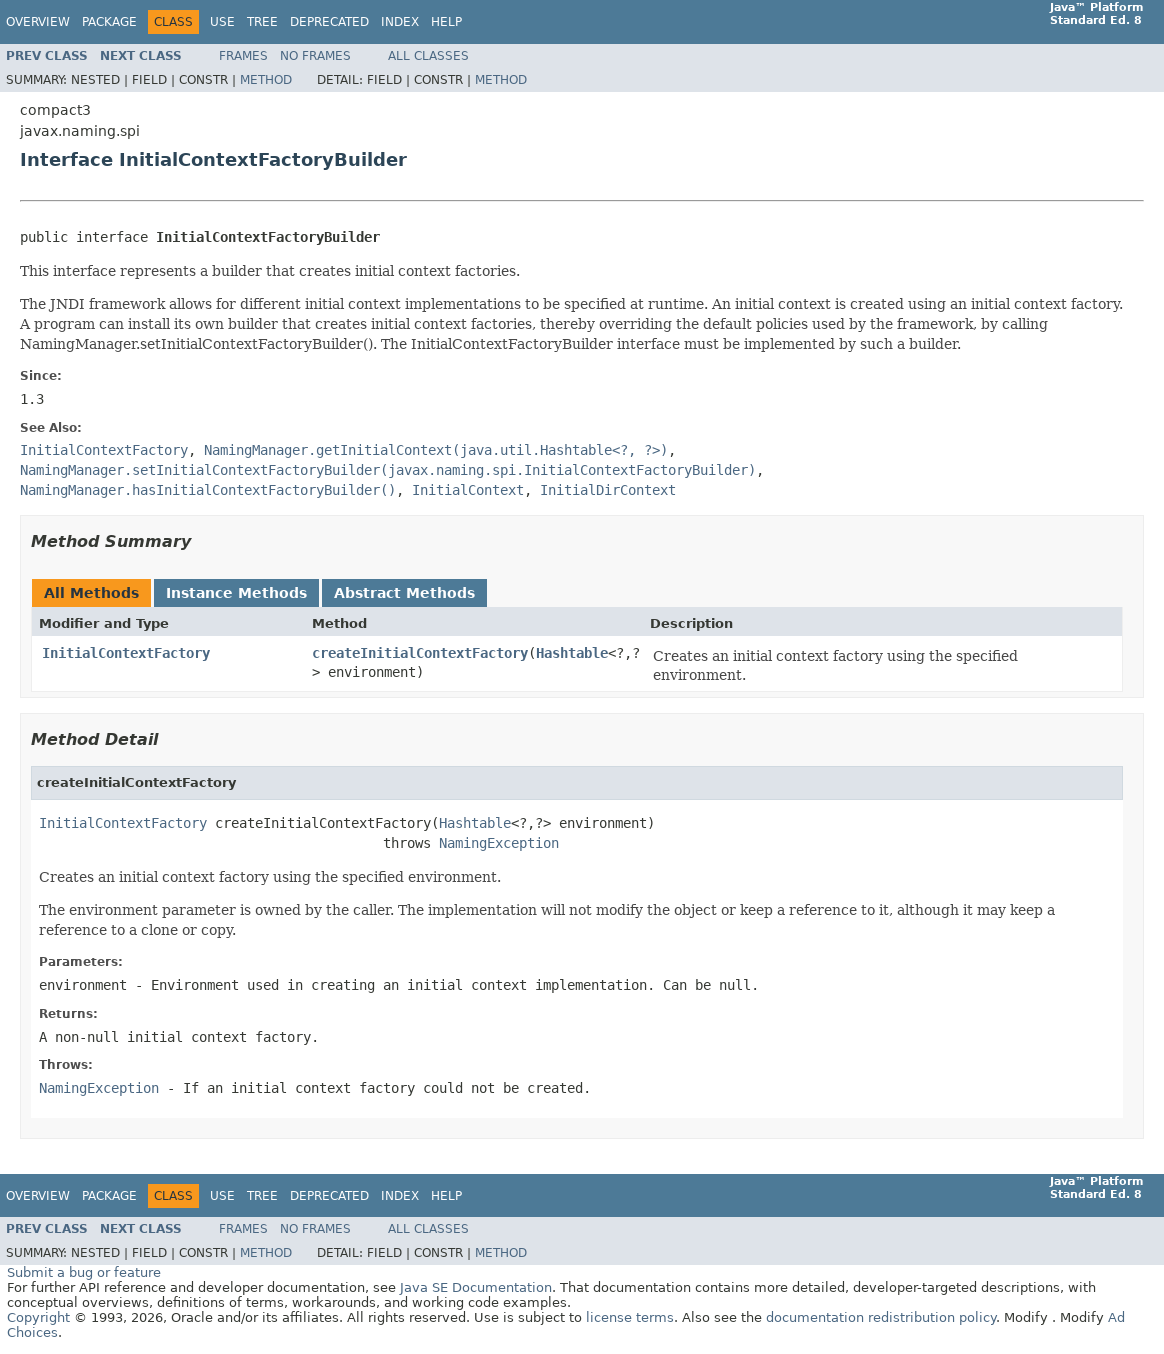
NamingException (499, 843)
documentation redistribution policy (881, 1317)
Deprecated (329, 22)
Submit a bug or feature (84, 1272)
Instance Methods (236, 593)
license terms (630, 1317)
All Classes (428, 56)
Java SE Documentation (476, 1287)
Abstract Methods (404, 593)
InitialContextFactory (126, 653)
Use (222, 22)
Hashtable (572, 653)
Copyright (38, 1317)
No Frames (315, 56)
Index (400, 22)
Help (446, 22)
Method (266, 80)
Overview (38, 22)
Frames (243, 56)
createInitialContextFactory (420, 653)
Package (109, 22)
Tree (262, 22)
